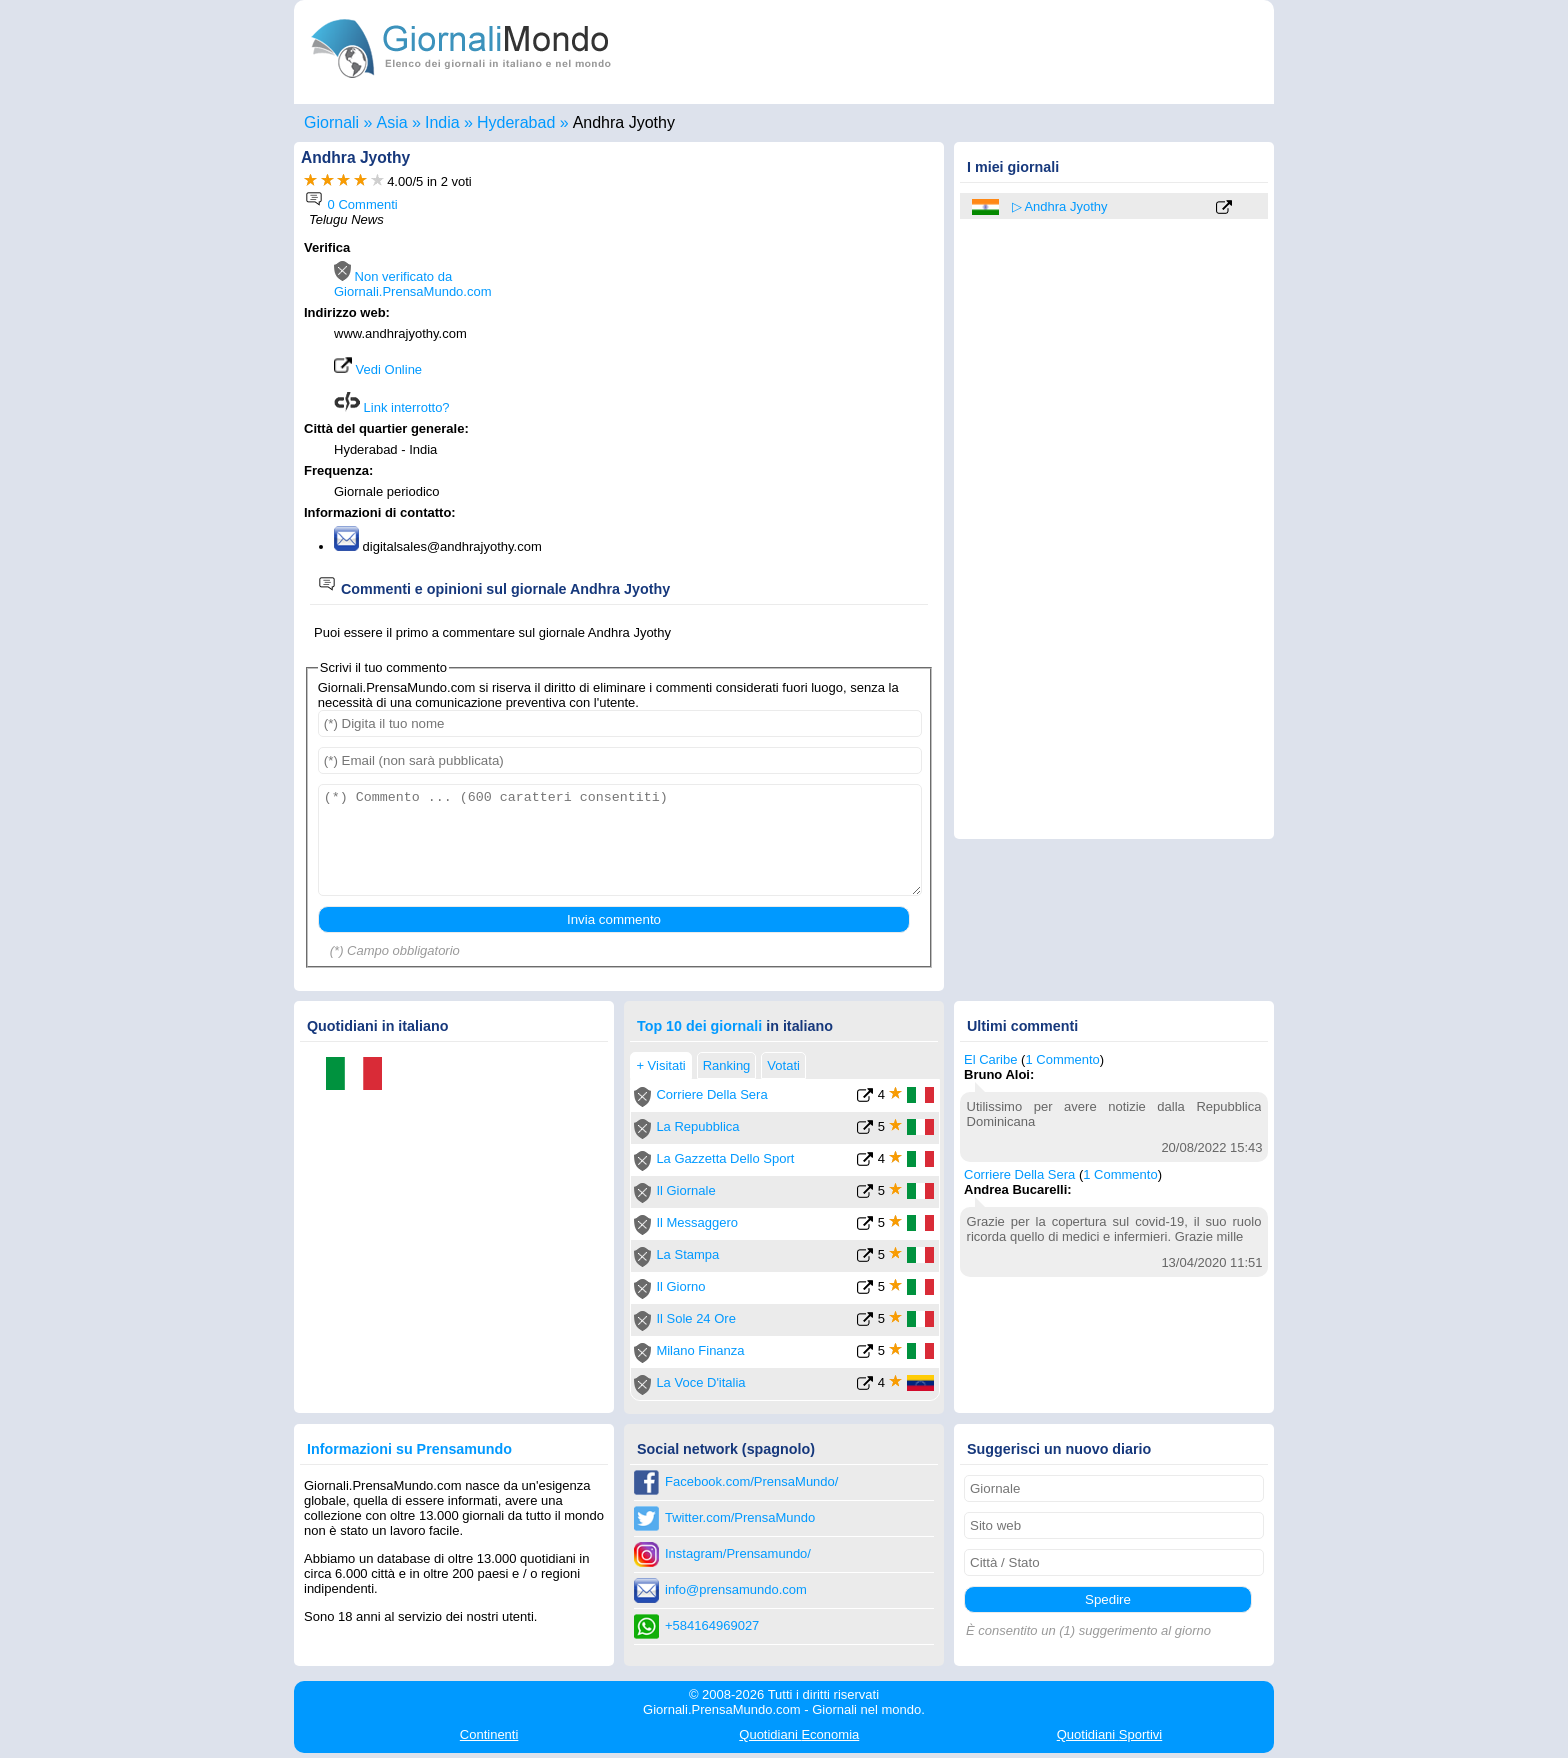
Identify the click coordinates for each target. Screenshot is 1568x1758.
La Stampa (687, 1254)
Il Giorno (680, 1286)
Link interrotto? (392, 407)
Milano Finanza (700, 1350)
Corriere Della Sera (711, 1094)
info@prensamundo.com (736, 1589)
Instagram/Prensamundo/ (738, 1553)
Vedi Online (378, 369)
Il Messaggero (697, 1222)
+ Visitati (660, 1065)
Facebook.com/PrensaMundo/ (751, 1481)
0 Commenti (351, 204)
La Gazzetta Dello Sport (725, 1158)
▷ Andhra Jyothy (1060, 206)
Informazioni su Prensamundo (409, 1449)
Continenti (489, 1734)
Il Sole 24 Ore (696, 1318)
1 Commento (1062, 1059)
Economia (799, 1734)
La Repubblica (697, 1126)
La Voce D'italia (700, 1382)
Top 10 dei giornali (699, 1026)
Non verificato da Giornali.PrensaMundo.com (413, 284)
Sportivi (1110, 1734)
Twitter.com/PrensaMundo (740, 1517)
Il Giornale (685, 1190)
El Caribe (990, 1059)
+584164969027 (712, 1625)
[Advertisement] (766, 367)
